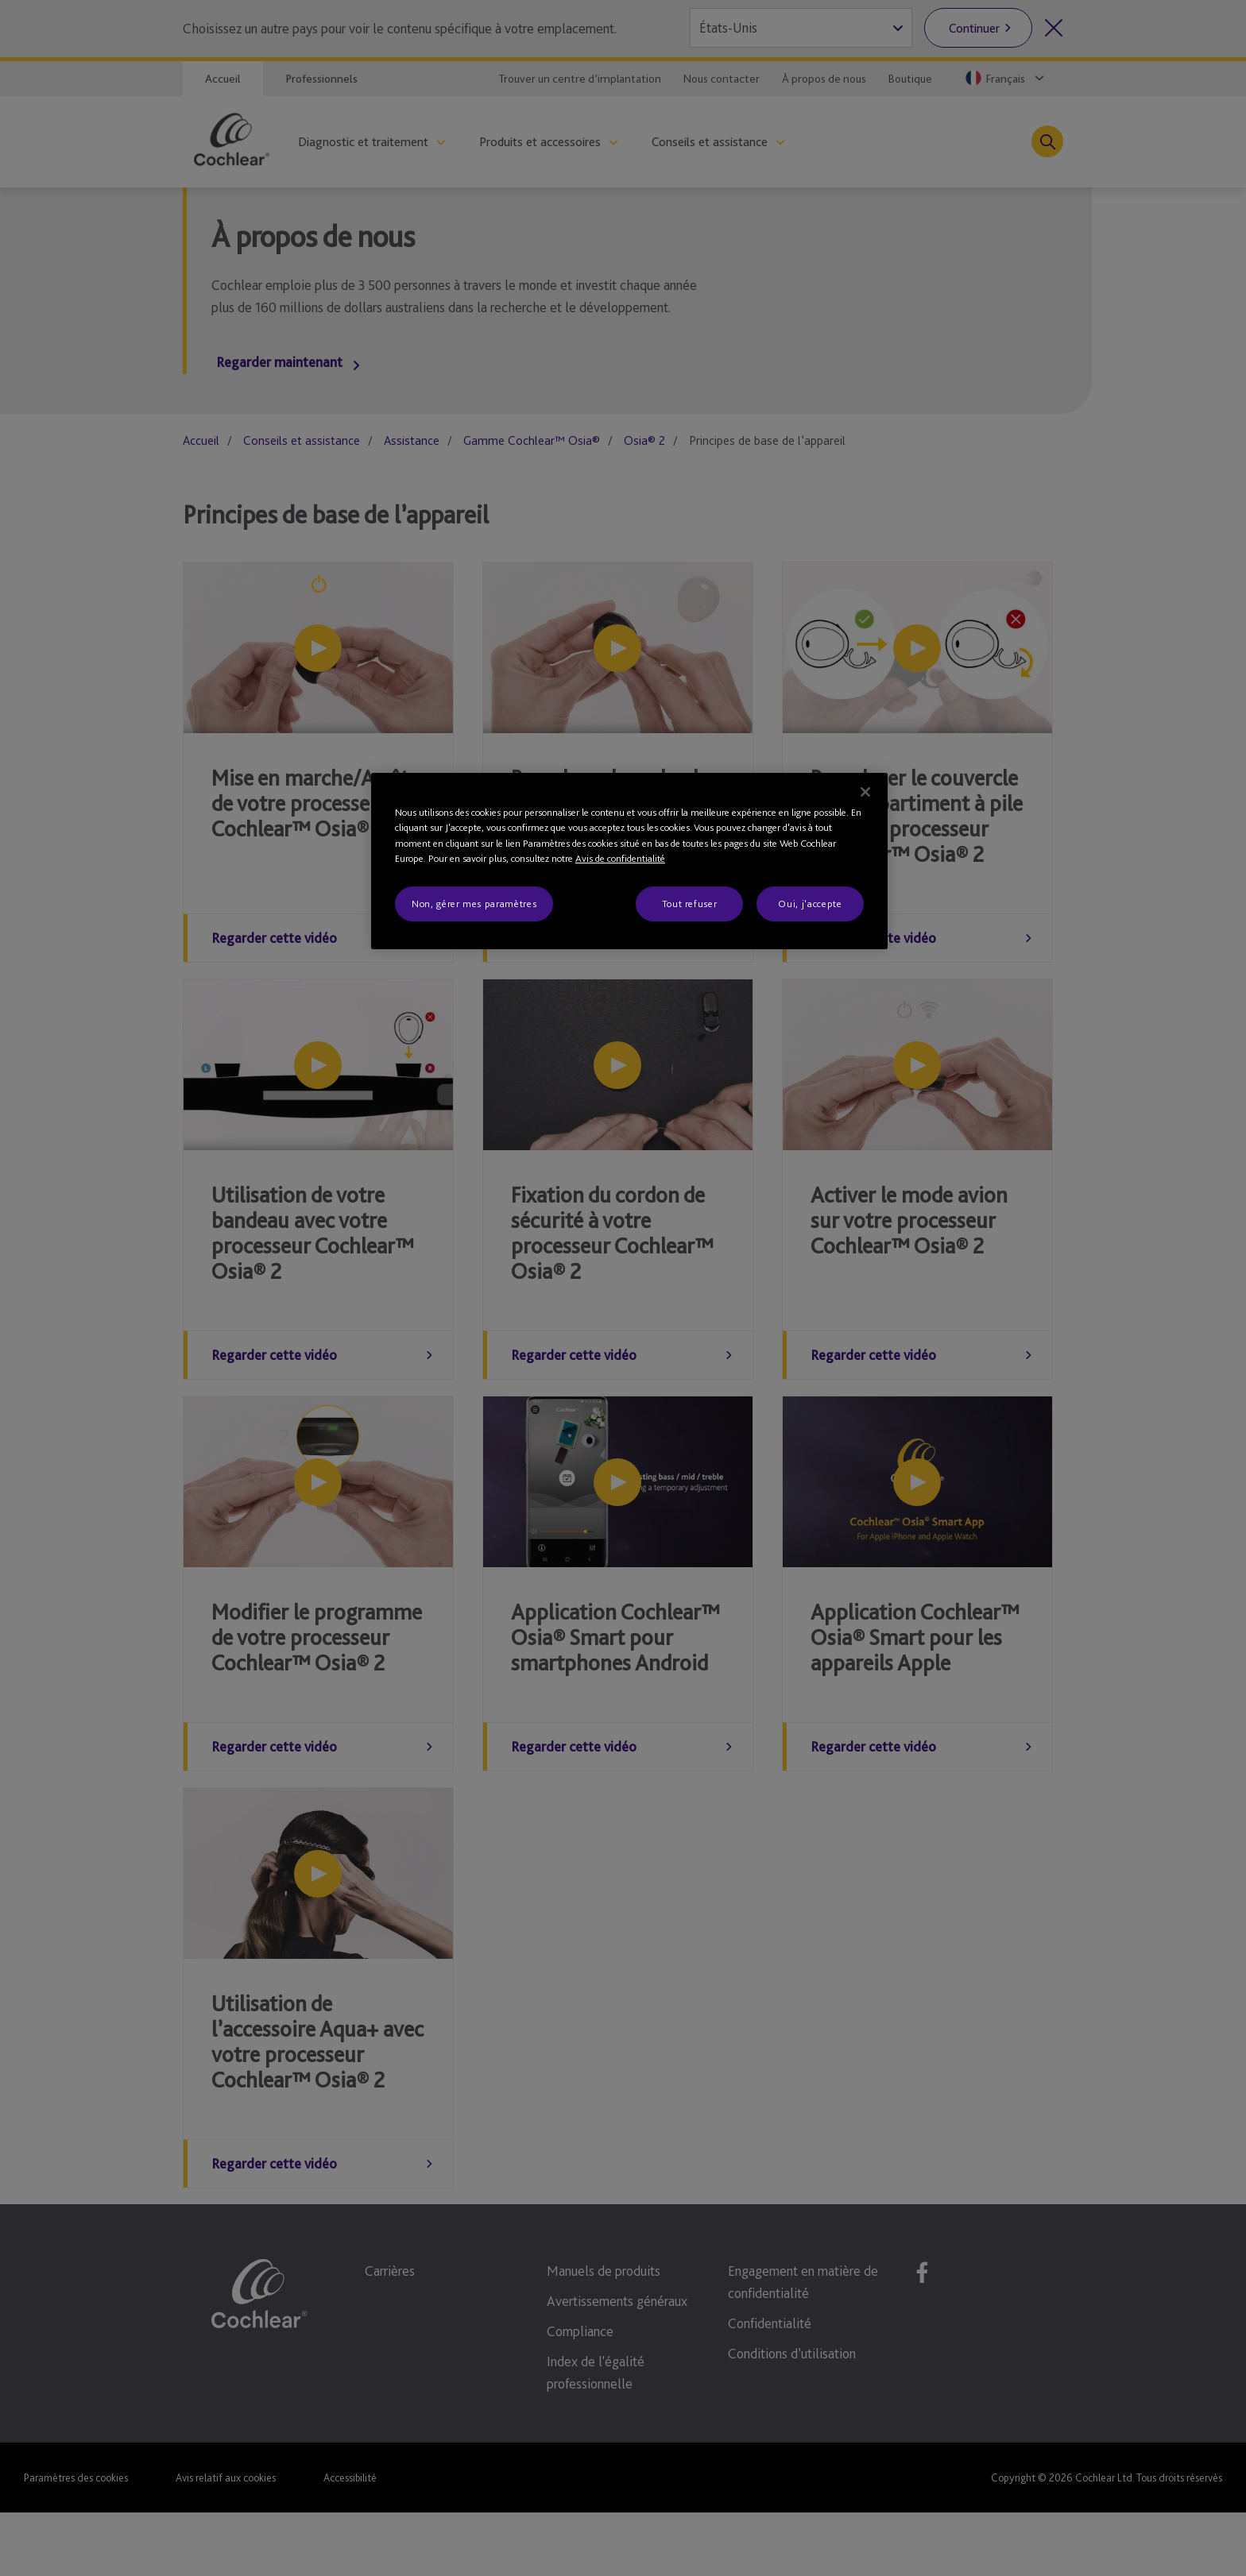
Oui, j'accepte (810, 904)
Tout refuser (690, 904)
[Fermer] (865, 791)
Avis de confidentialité (620, 858)
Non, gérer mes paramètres (474, 904)
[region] (629, 861)
